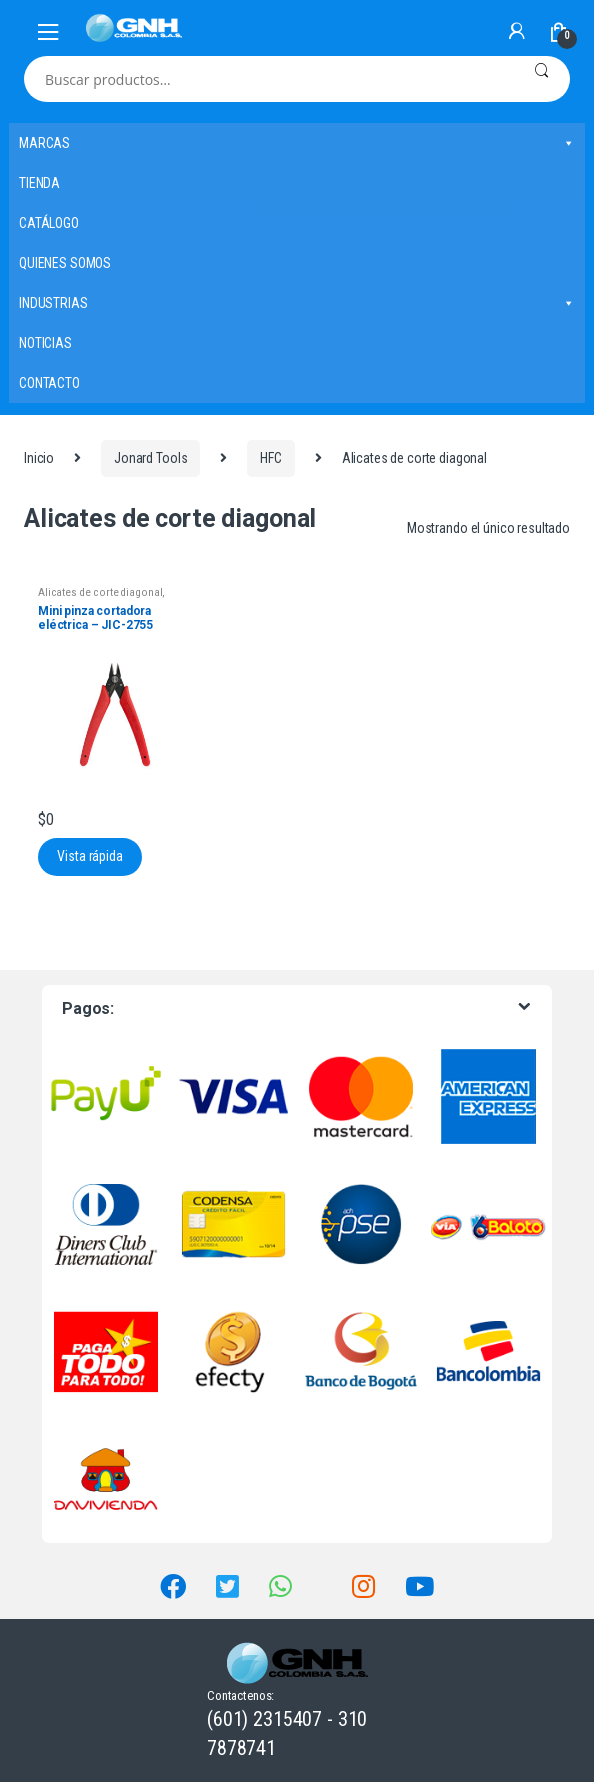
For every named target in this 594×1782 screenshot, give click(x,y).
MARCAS (297, 143)
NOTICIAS (45, 343)
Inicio (39, 458)
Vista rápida (89, 856)
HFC (271, 458)
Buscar (541, 79)
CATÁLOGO (49, 223)
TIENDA (39, 183)
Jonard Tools (150, 458)
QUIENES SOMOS (65, 263)
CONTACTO (49, 383)
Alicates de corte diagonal (100, 592)
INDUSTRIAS (297, 303)
